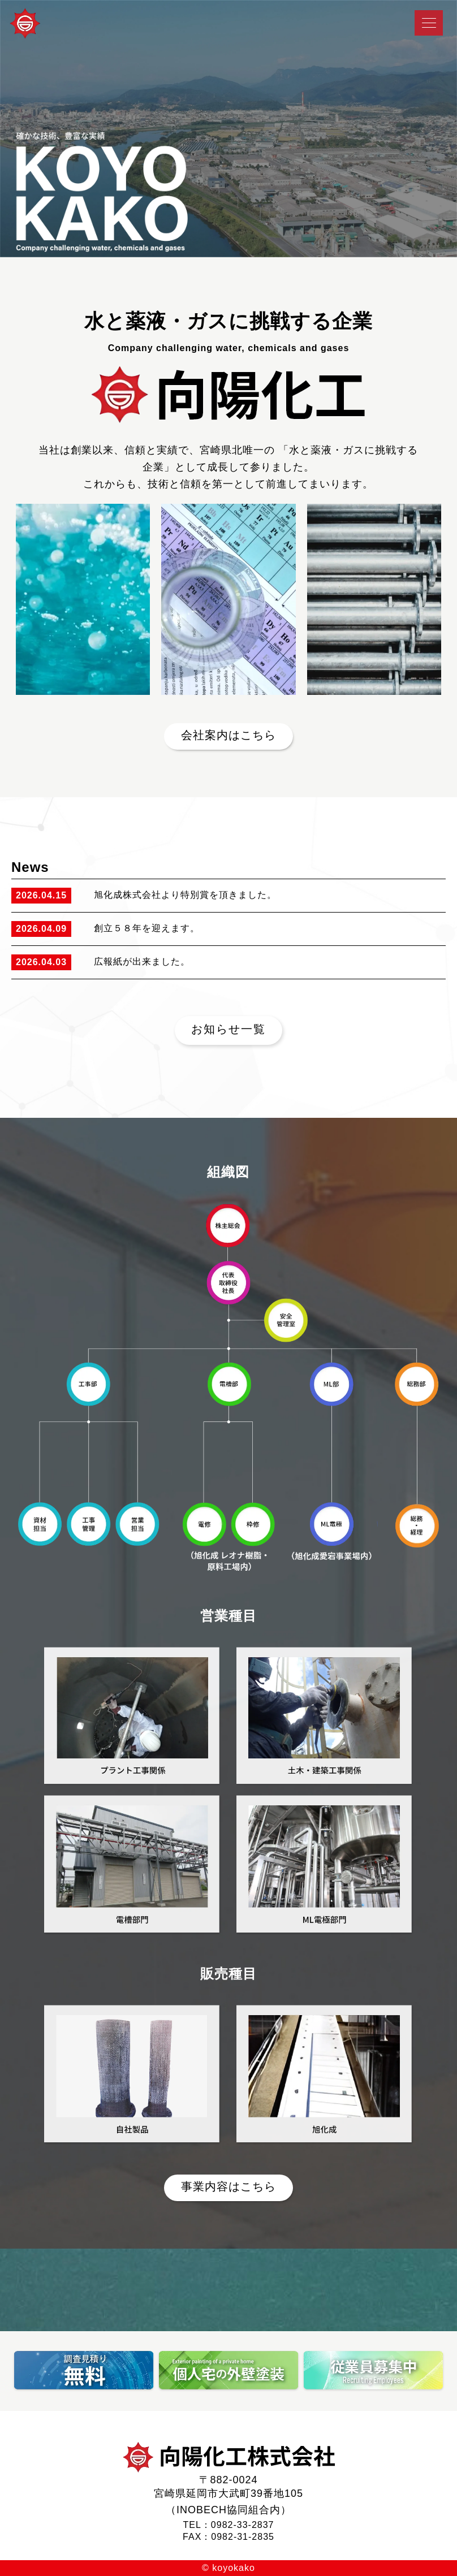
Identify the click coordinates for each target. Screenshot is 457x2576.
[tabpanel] (228, 128)
